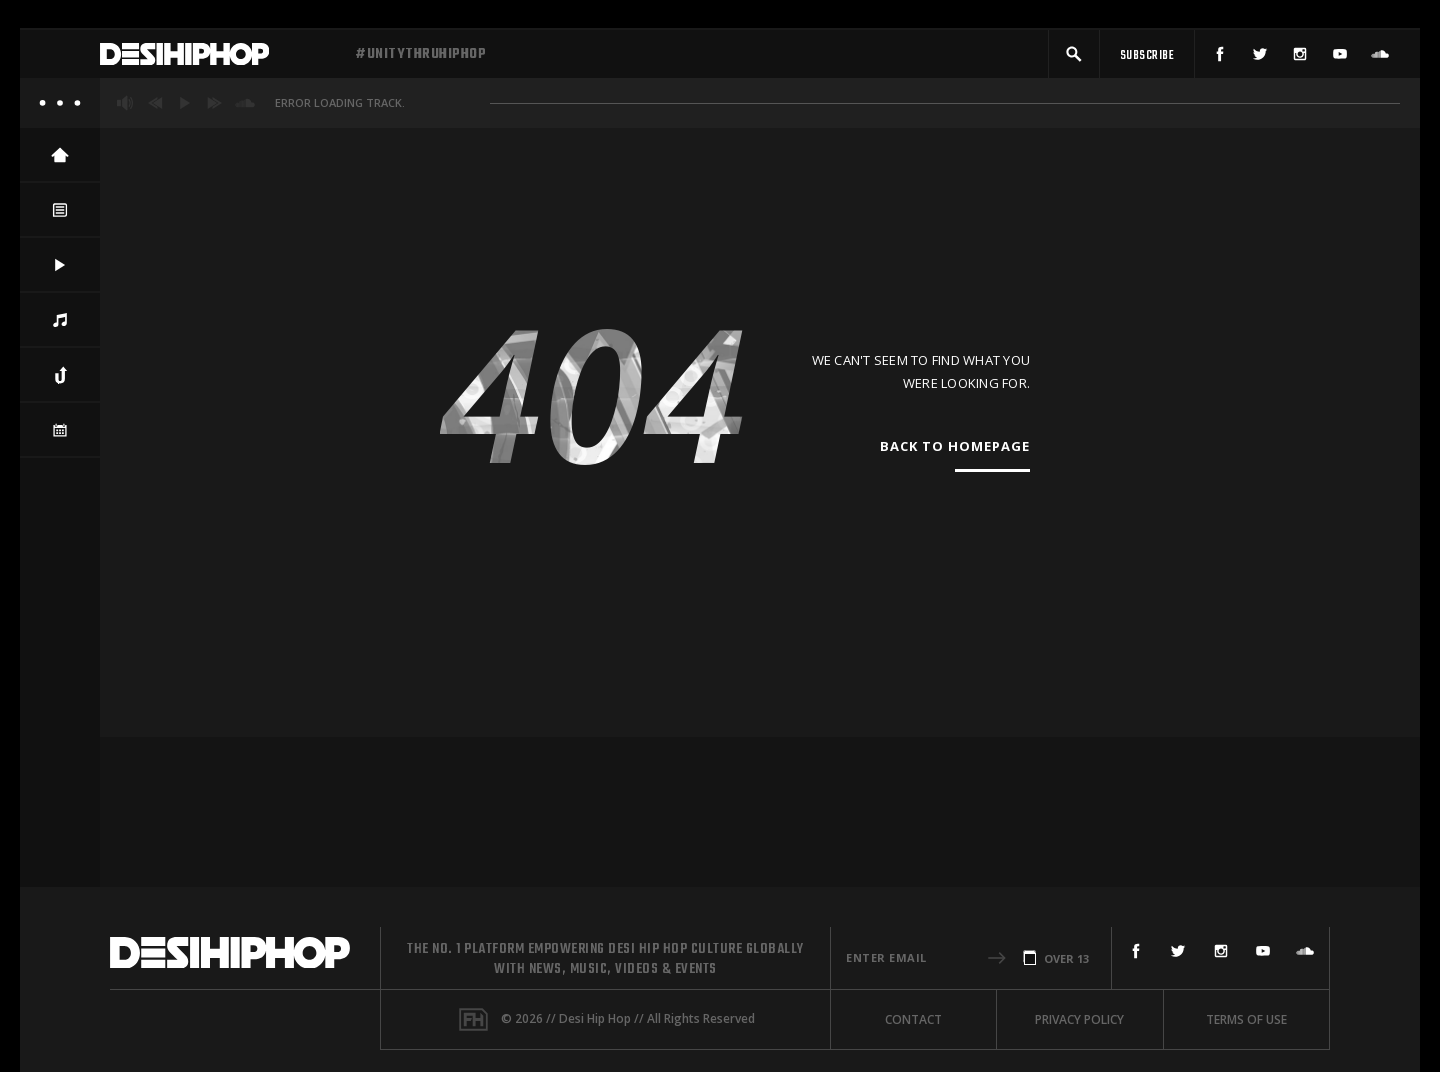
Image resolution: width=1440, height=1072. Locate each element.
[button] (1074, 57)
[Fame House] (473, 1019)
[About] (60, 110)
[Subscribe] (1147, 57)
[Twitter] (1260, 57)
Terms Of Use (1246, 1019)
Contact (913, 1019)
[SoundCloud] (1380, 57)
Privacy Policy (1079, 1019)
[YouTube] (1340, 57)
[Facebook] (1220, 57)
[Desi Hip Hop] (220, 58)
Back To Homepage (955, 453)
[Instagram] (1300, 57)
